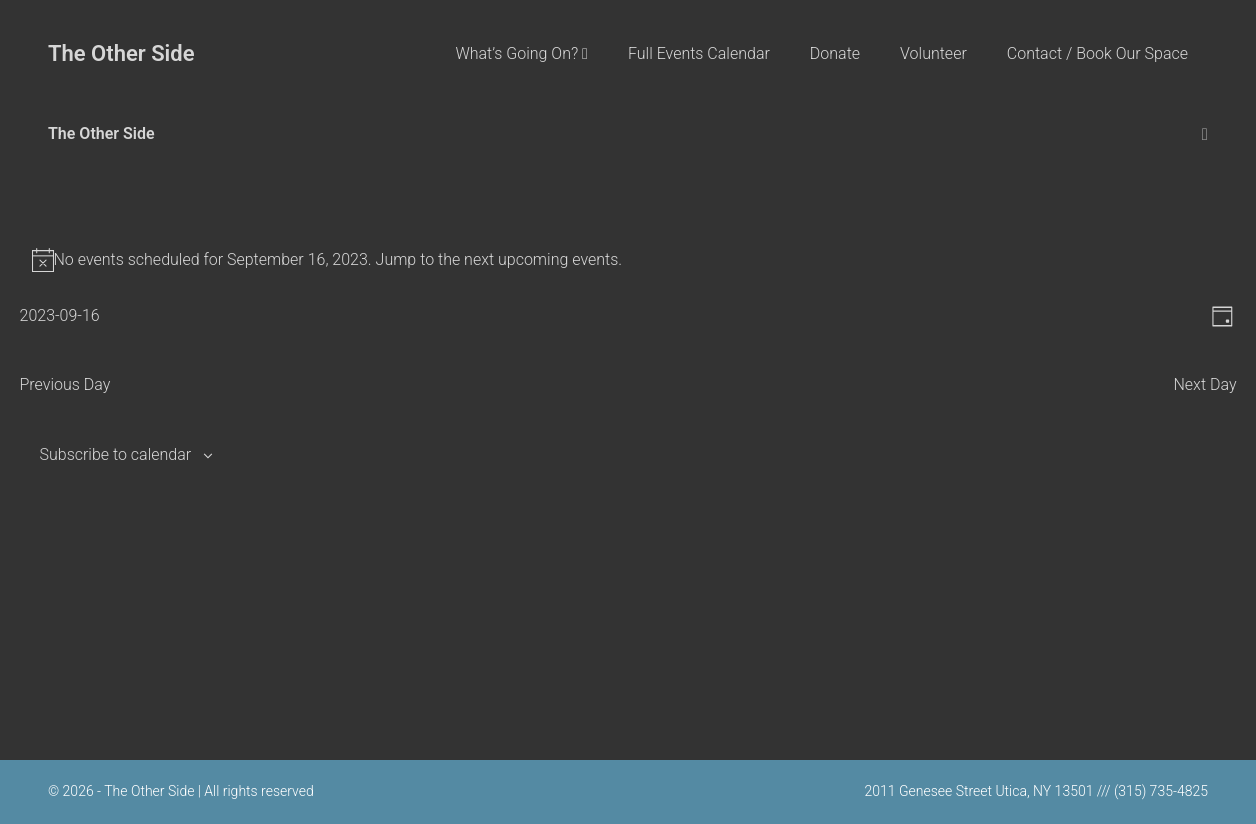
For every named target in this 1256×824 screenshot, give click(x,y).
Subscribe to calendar (116, 454)
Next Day (1204, 384)
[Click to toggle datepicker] (60, 315)
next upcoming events (541, 259)
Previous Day (65, 384)
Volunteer (933, 53)
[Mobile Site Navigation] (1205, 134)
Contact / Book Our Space (1097, 53)
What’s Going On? (521, 53)
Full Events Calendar (699, 53)
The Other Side (121, 53)
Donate (835, 53)
